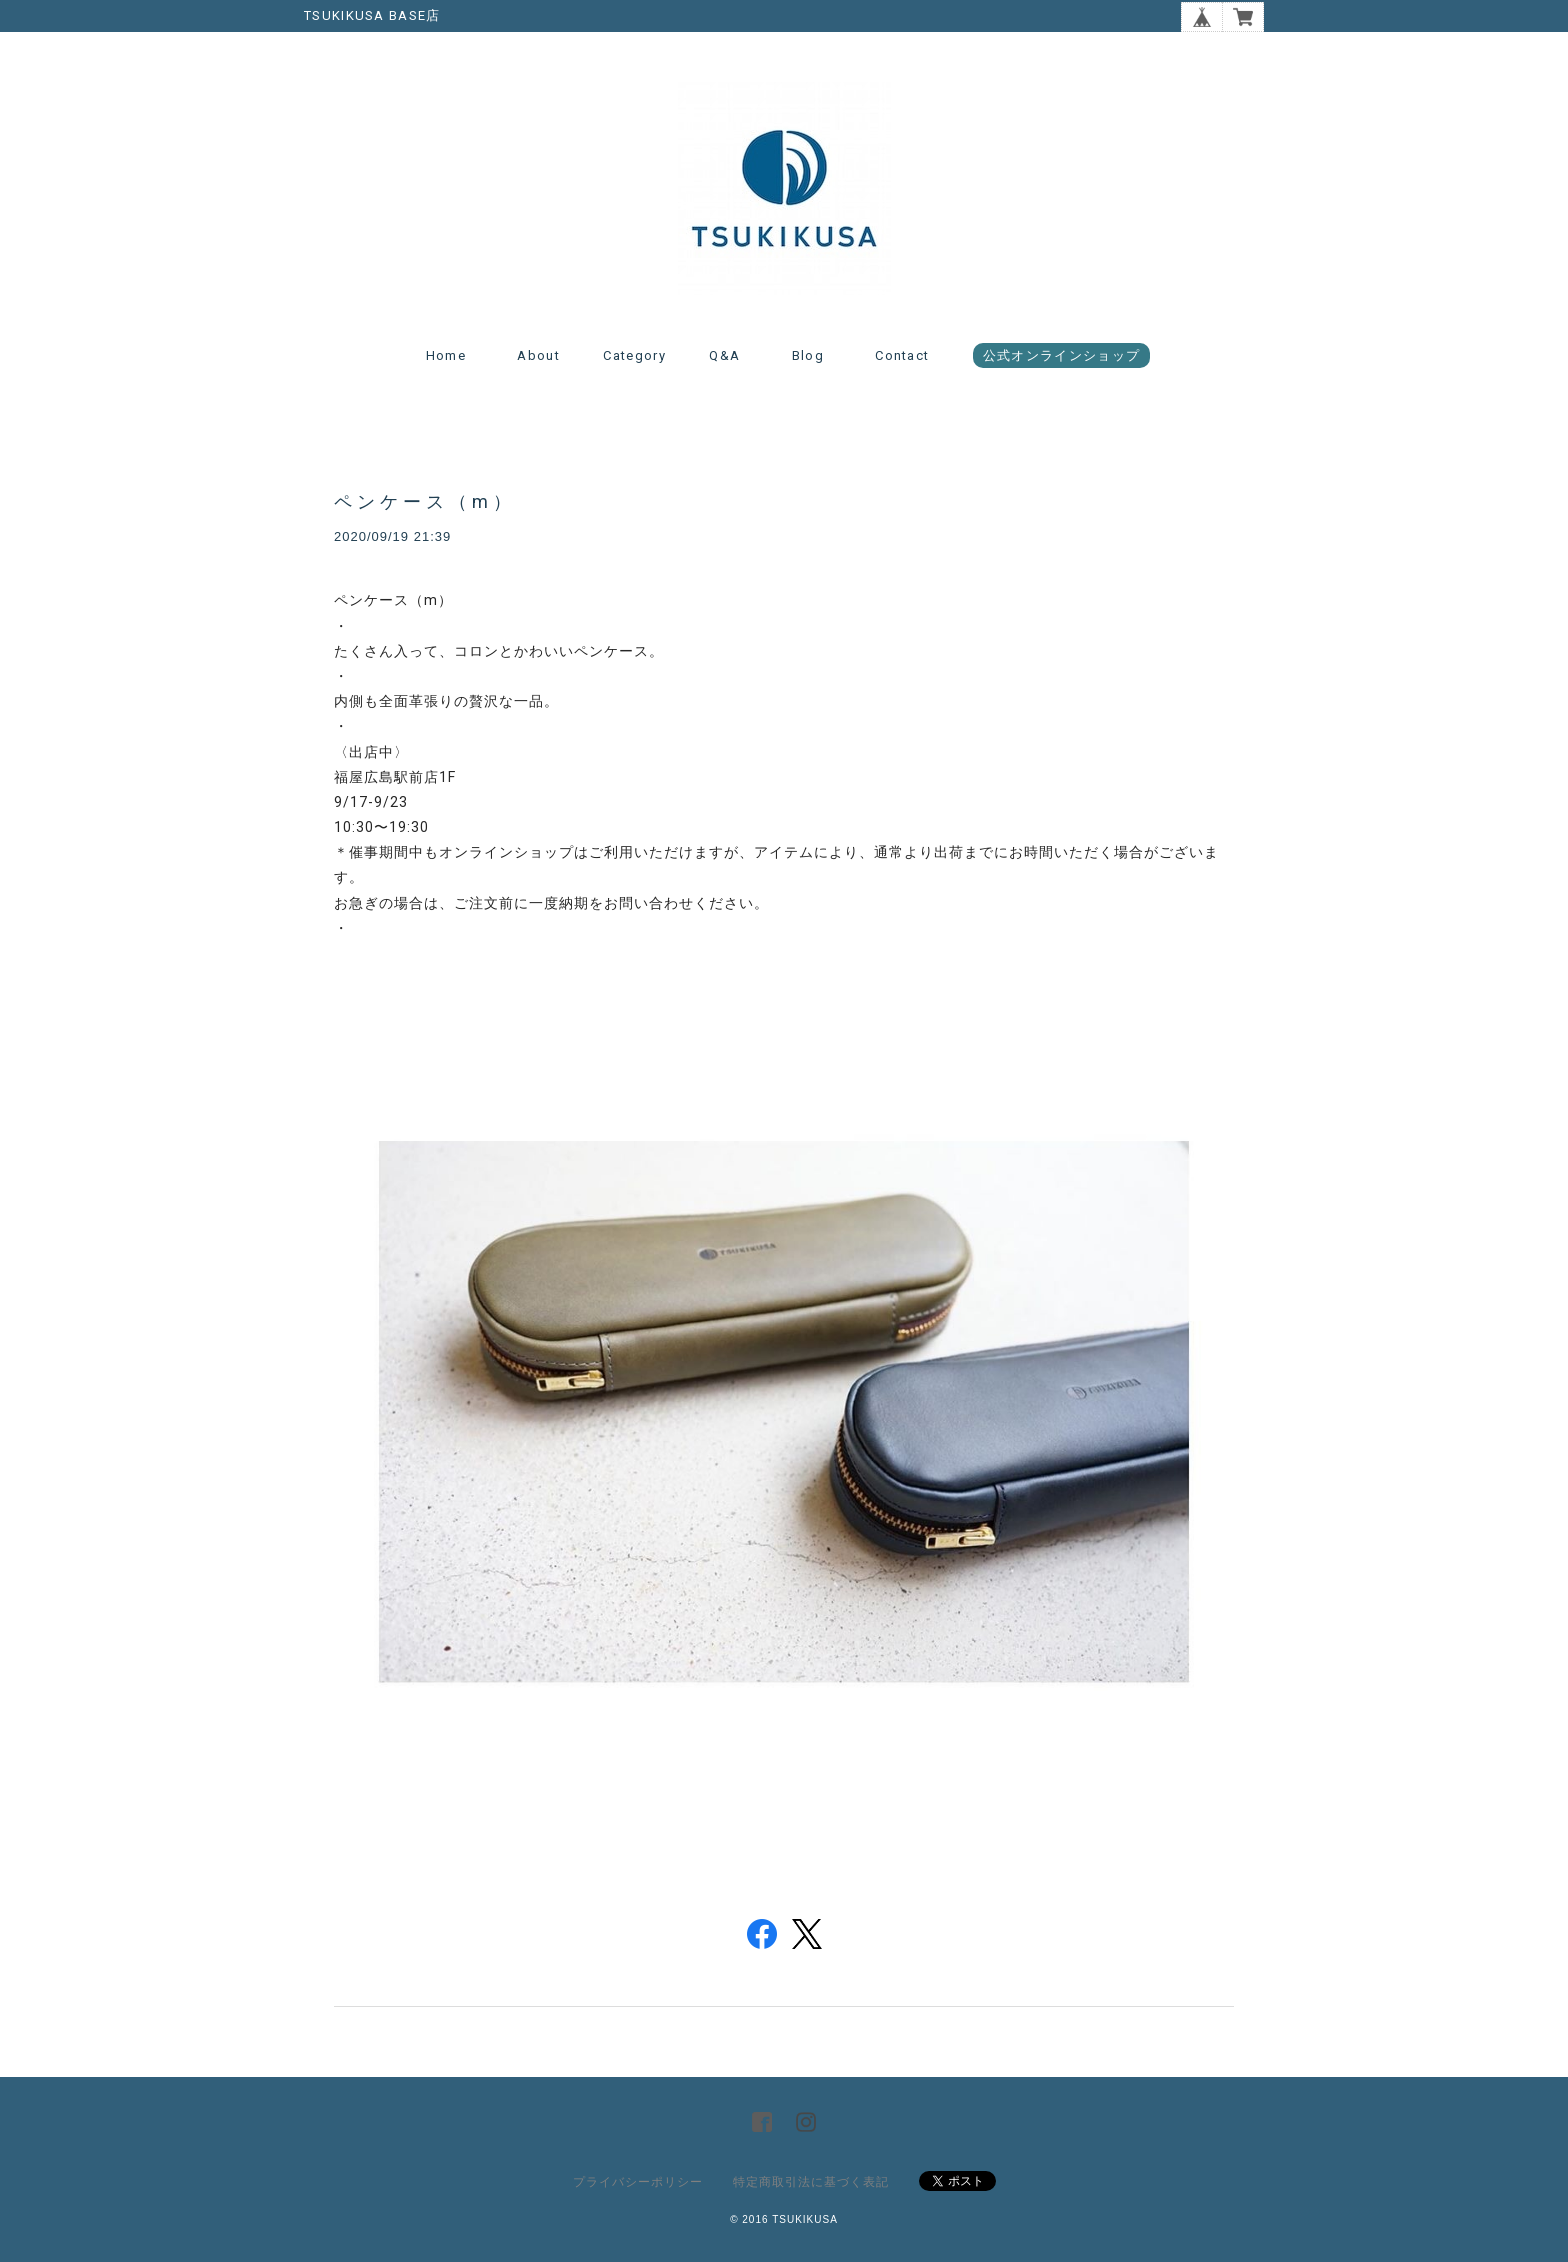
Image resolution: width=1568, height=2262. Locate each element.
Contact (902, 355)
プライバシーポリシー (638, 2182)
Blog (808, 355)
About (538, 355)
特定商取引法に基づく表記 (811, 2182)
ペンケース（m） (425, 501)
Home (446, 355)
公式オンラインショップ (1061, 355)
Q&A (724, 355)
